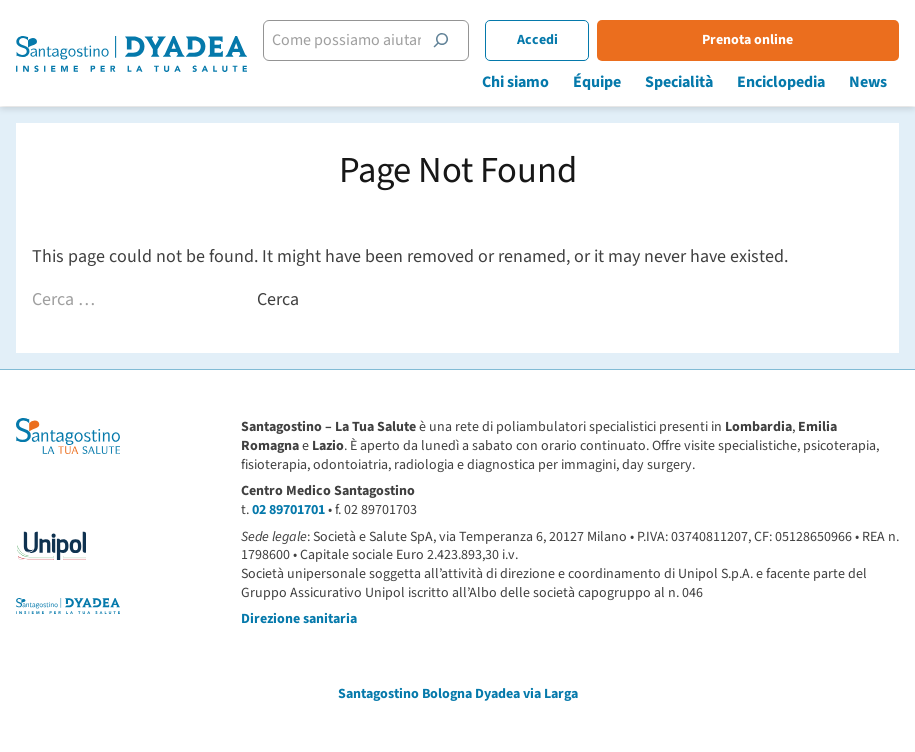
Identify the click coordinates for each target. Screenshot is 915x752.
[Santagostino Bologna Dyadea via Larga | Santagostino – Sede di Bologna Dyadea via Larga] (131, 54)
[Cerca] (441, 40)
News (868, 82)
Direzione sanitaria (299, 619)
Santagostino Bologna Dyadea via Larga (458, 694)
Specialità (679, 82)
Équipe (597, 82)
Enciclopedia (781, 82)
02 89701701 (288, 510)
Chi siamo (515, 82)
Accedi (537, 40)
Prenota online (747, 40)
